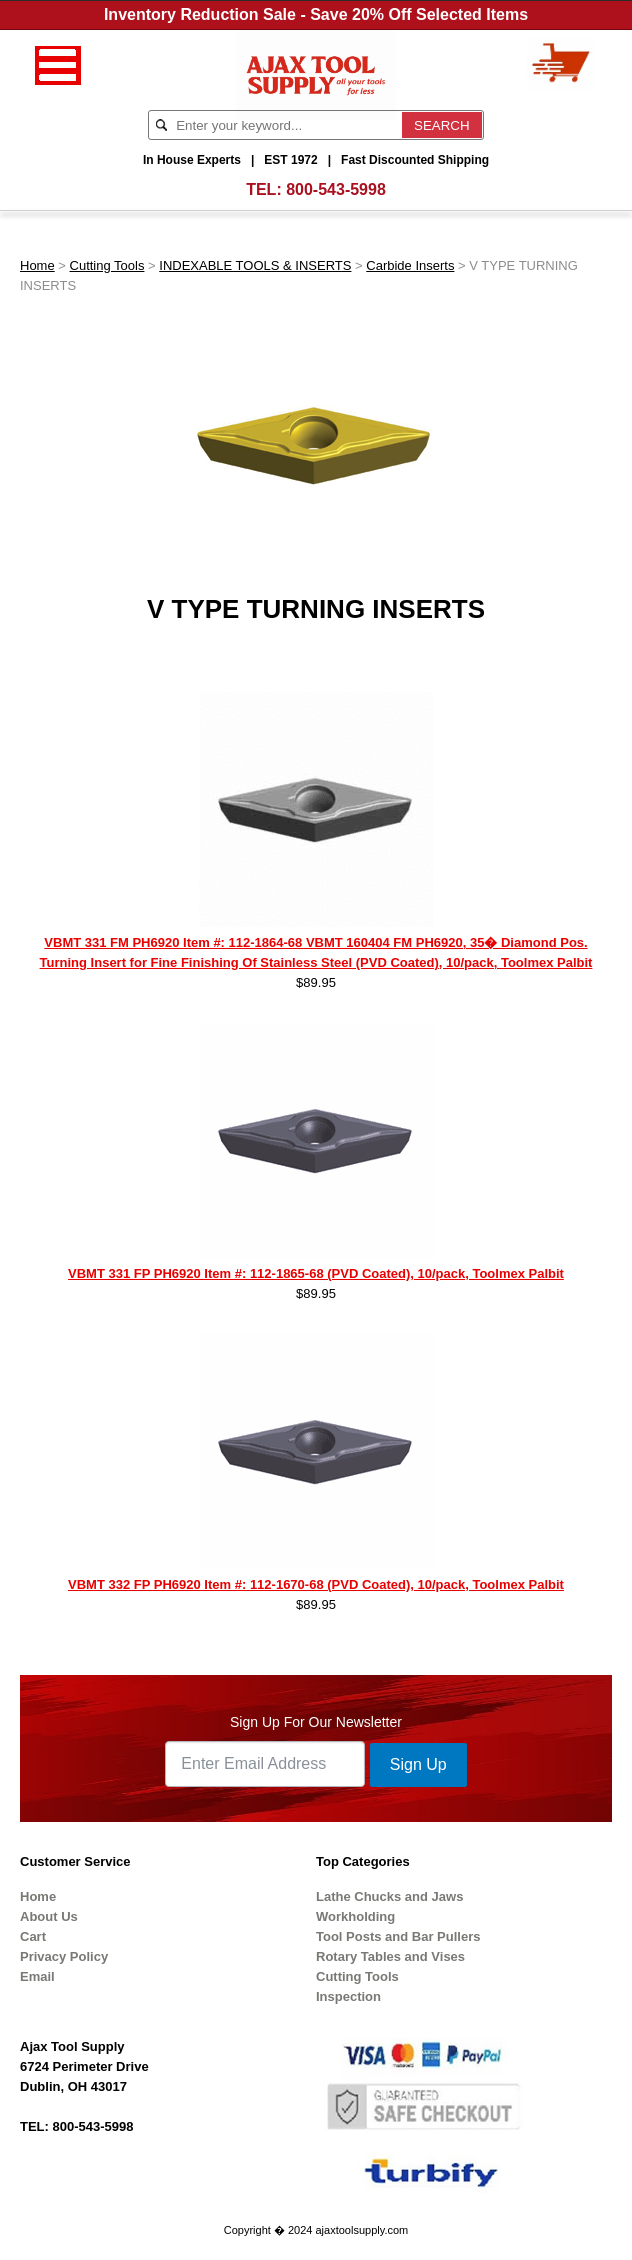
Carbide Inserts (410, 265)
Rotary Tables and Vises (390, 1956)
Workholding (355, 1916)
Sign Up (418, 1764)
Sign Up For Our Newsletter (316, 1722)
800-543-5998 (336, 189)
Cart (33, 1936)
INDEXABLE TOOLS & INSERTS (255, 265)
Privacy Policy (64, 1956)
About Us (49, 1916)
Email (37, 1976)
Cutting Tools (107, 265)
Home (37, 265)
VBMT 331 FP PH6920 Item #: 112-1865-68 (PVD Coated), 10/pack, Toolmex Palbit (316, 1273)
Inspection (348, 1996)
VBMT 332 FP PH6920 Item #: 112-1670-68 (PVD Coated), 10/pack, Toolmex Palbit (316, 1584)
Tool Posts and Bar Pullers (398, 1936)
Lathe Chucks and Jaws (389, 1896)
